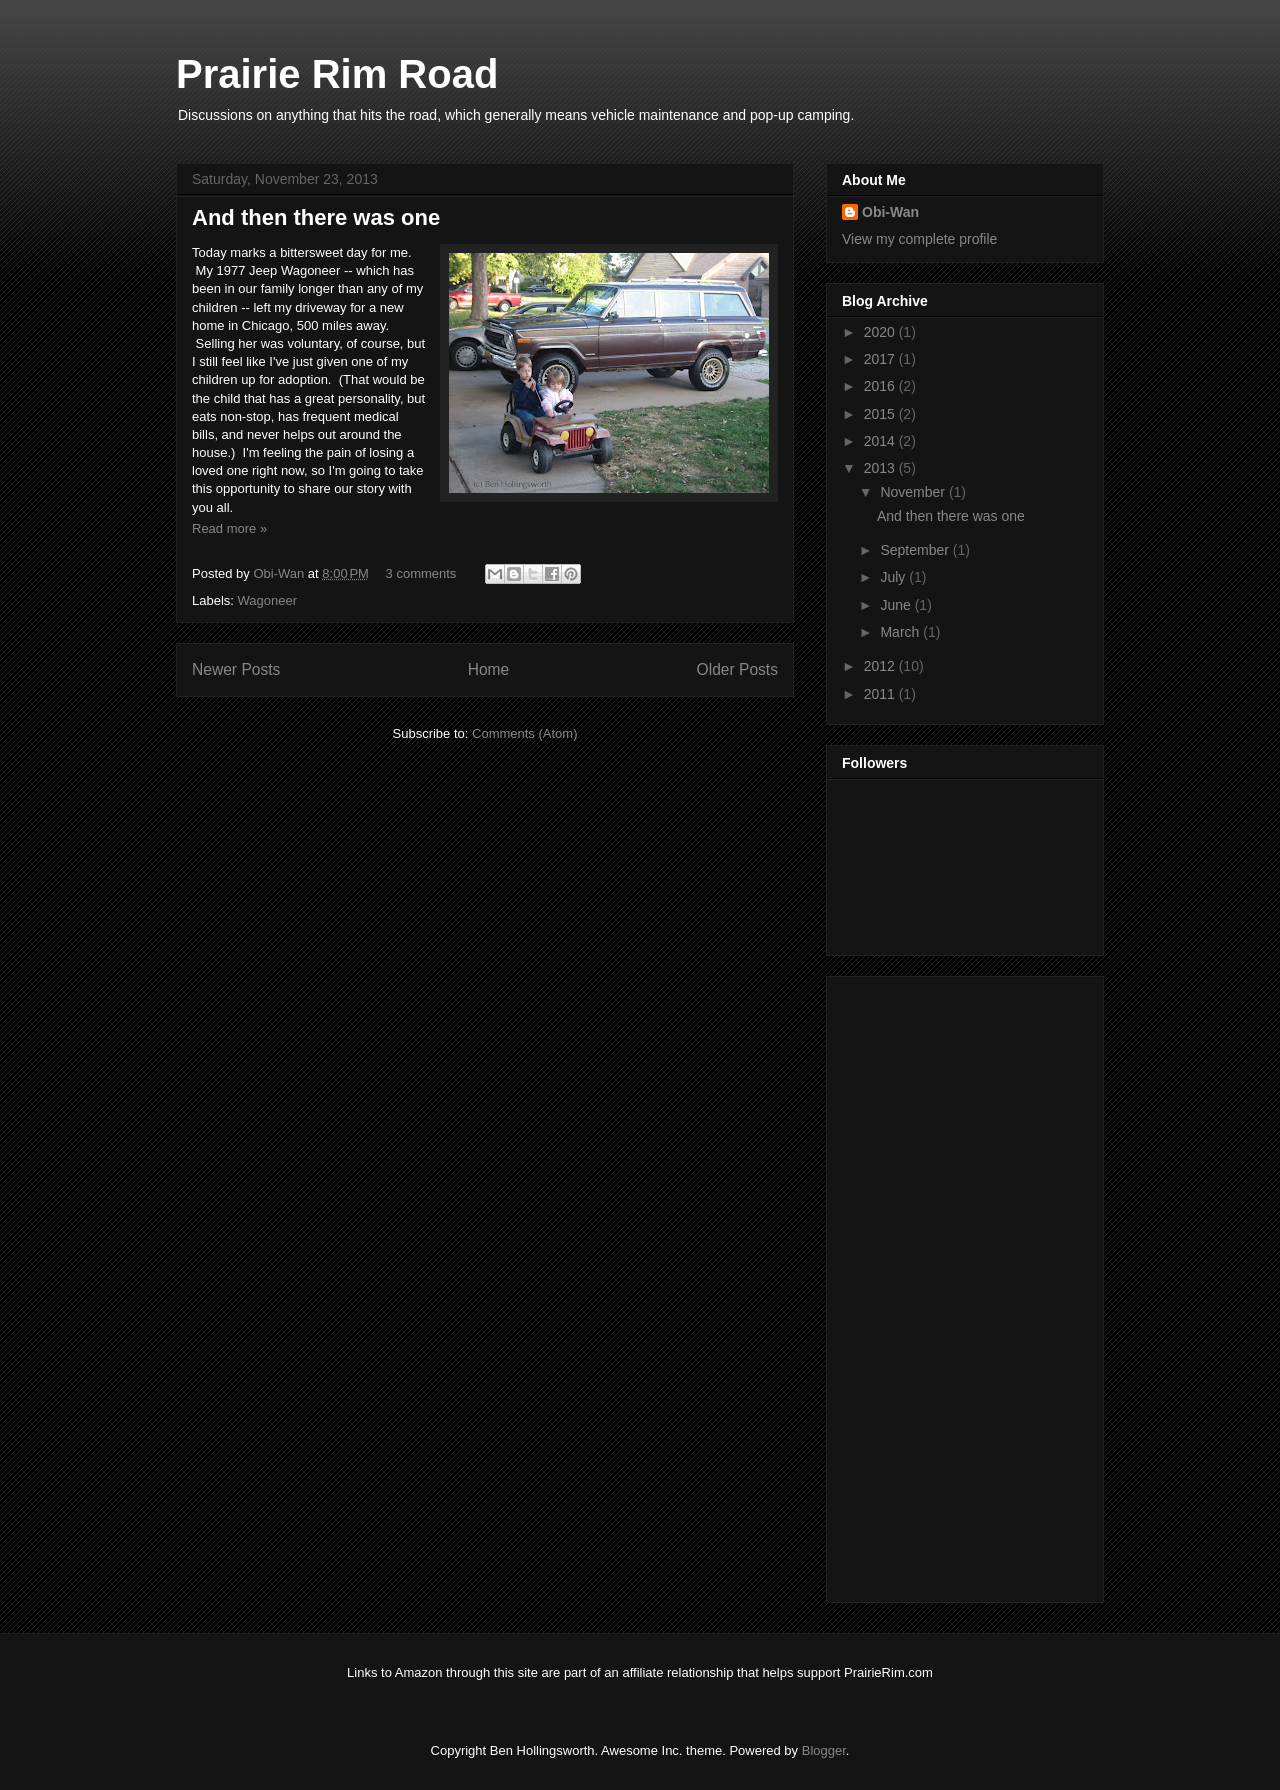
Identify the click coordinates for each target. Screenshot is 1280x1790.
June (897, 605)
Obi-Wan (280, 573)
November (914, 492)
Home (489, 669)
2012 (881, 666)
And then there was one (316, 217)
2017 (881, 359)
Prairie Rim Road (337, 74)
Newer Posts (236, 669)
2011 (881, 694)
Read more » (229, 528)
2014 (881, 441)
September (916, 550)
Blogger (824, 1750)
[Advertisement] (922, 1284)
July (894, 577)
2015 (881, 414)
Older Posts (737, 669)
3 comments (421, 573)
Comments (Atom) (524, 733)
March (901, 632)
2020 (881, 332)
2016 (881, 386)
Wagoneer (268, 600)
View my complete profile (919, 239)
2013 (881, 468)
